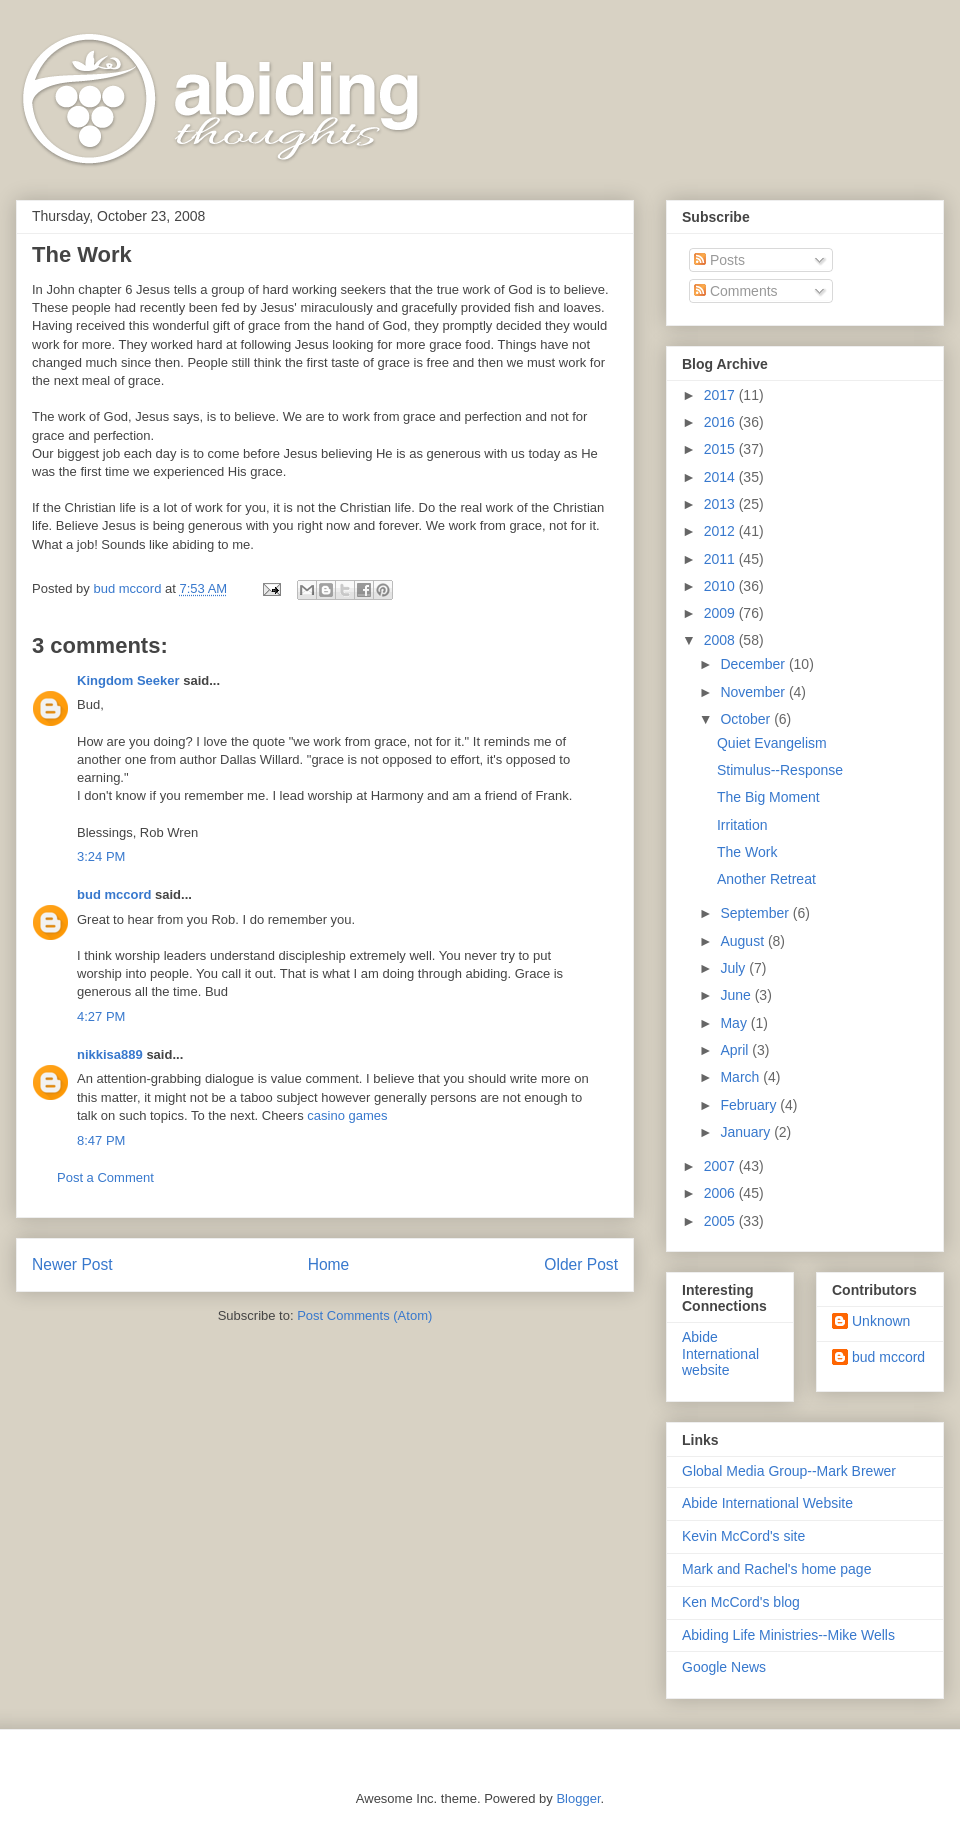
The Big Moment (768, 797)
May (735, 1023)
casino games (347, 1115)
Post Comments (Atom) (364, 1315)
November (754, 692)
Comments (736, 291)
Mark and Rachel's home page (776, 1569)
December (754, 664)
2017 (721, 395)
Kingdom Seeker (128, 680)
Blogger (578, 1798)
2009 (721, 613)
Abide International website (720, 1354)
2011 (721, 559)
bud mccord (114, 894)
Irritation (742, 825)
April (736, 1050)
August (743, 941)
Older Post (581, 1264)
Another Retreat (766, 879)
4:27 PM (101, 1016)
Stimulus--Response (780, 770)
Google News (724, 1667)
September (756, 913)
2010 (721, 586)
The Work (747, 852)
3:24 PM (101, 856)
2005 (721, 1221)
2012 (721, 531)
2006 (721, 1193)
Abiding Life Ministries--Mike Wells (788, 1635)
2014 (721, 477)
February (750, 1105)
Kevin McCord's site (743, 1536)
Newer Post (72, 1264)
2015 (721, 449)
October (747, 719)
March (741, 1077)
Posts (719, 260)
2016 (721, 422)
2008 (721, 640)
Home (329, 1264)
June (737, 995)
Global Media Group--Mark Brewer (789, 1471)
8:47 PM (101, 1140)
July (734, 968)
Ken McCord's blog (741, 1602)
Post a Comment (105, 1177)
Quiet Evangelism (772, 743)
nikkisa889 (110, 1054)
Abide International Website (767, 1503)
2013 (721, 504)
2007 (721, 1166)
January (747, 1132)
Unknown (881, 1321)
